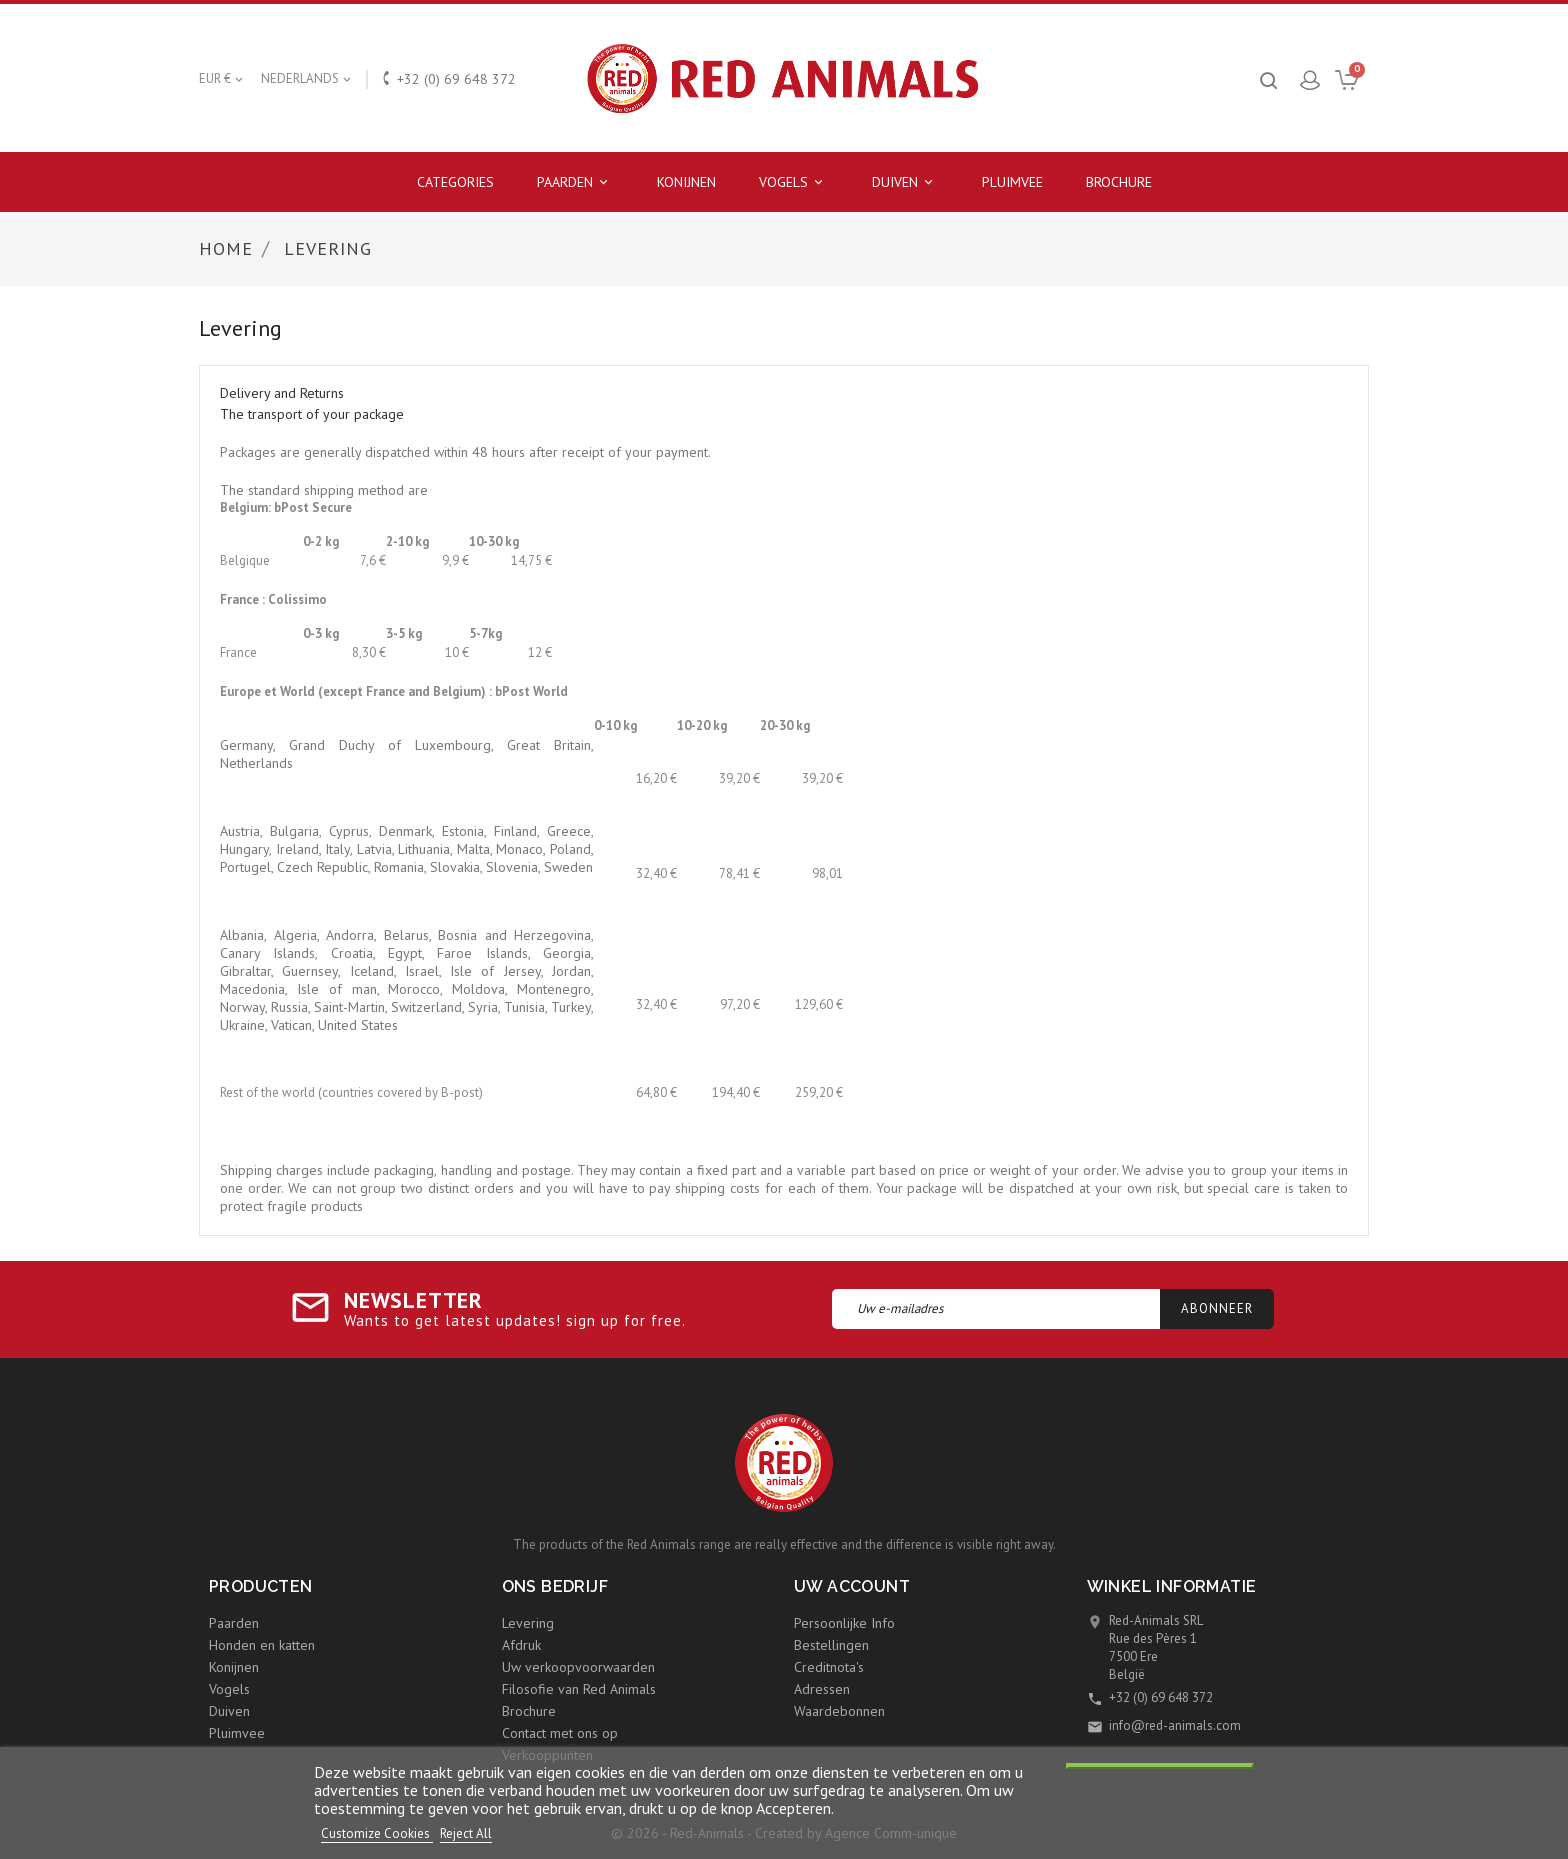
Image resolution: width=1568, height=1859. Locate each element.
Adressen (822, 1689)
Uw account (852, 1586)
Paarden (575, 182)
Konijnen (686, 182)
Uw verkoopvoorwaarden (578, 1667)
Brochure (1119, 182)
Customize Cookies (377, 1833)
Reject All (466, 1833)
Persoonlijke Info (844, 1623)
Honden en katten (262, 1645)
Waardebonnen (839, 1711)
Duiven (905, 182)
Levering (528, 1623)
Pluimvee (1012, 182)
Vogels (794, 182)
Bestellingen (831, 1645)
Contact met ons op (560, 1733)
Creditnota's (829, 1667)
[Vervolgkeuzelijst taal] (307, 79)
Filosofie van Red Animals (579, 1689)
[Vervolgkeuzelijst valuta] (222, 79)
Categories (455, 182)
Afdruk (521, 1645)
